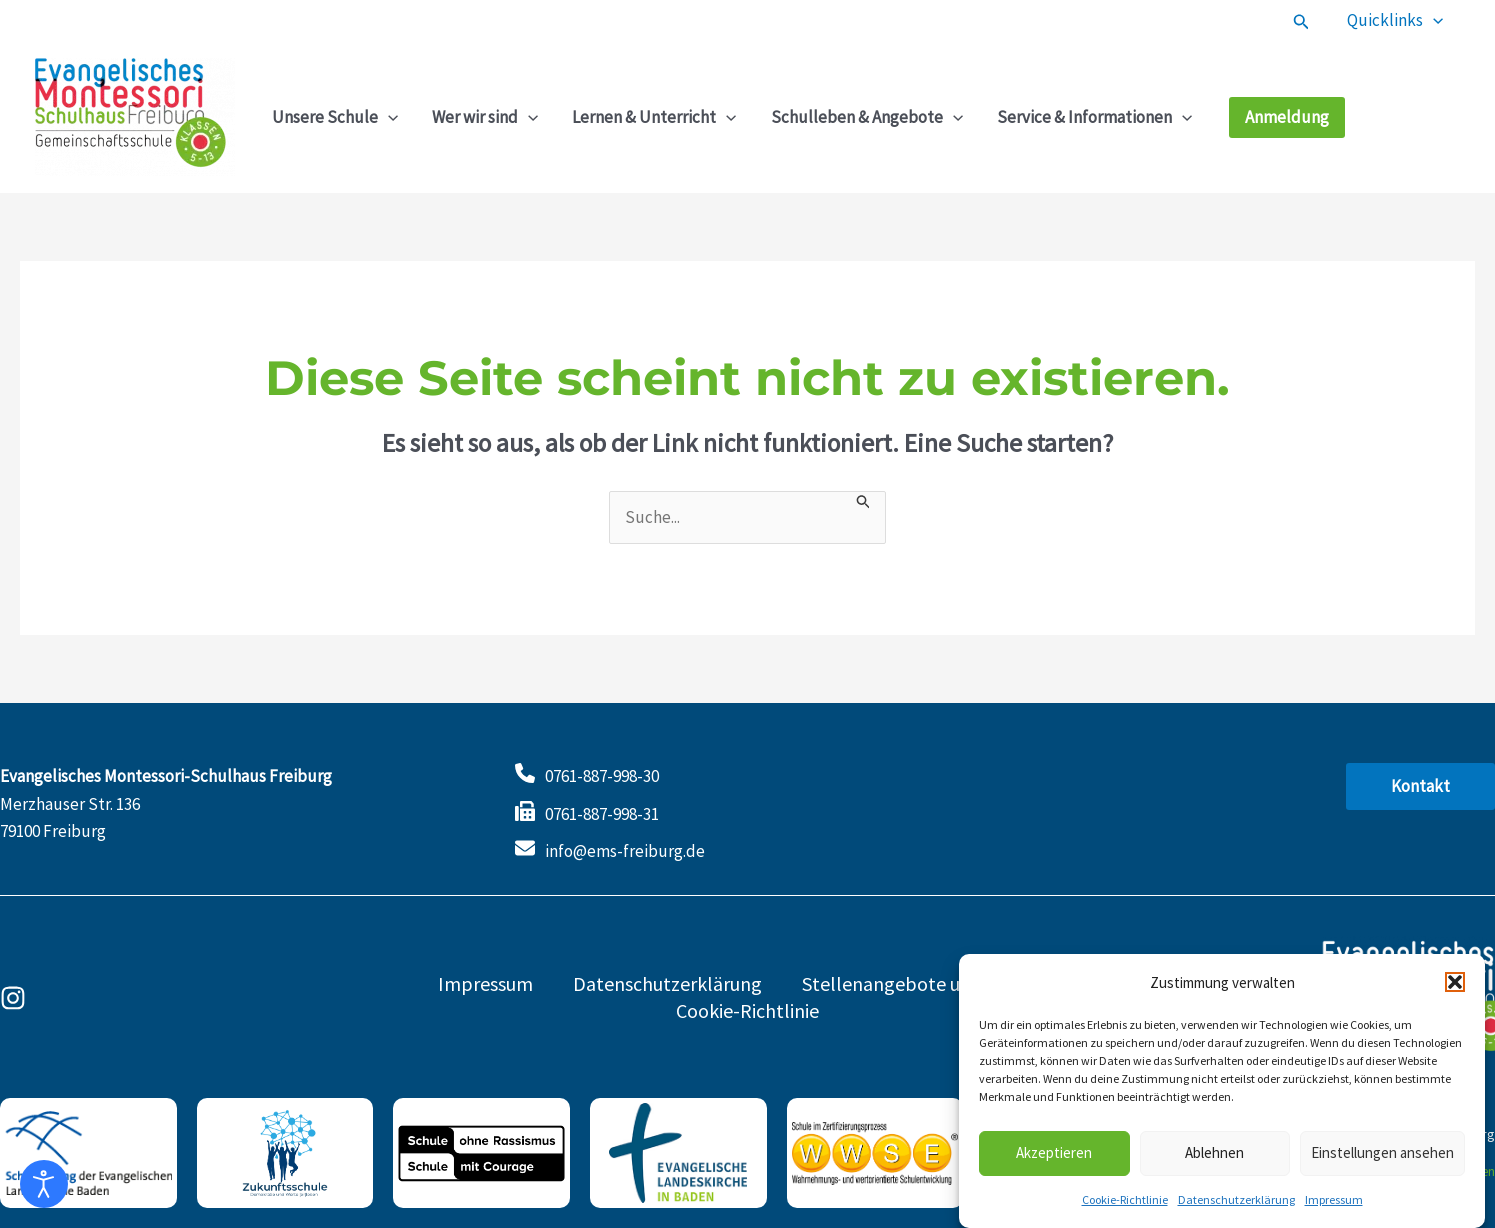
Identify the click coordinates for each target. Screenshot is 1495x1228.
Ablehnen (1214, 1157)
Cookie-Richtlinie (1125, 1204)
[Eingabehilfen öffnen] (44, 1184)
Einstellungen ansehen (1382, 1157)
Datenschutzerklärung (1236, 1204)
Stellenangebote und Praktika (929, 983)
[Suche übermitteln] (864, 501)
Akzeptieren (1054, 1157)
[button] (1455, 987)
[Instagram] (13, 998)
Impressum (1334, 1204)
